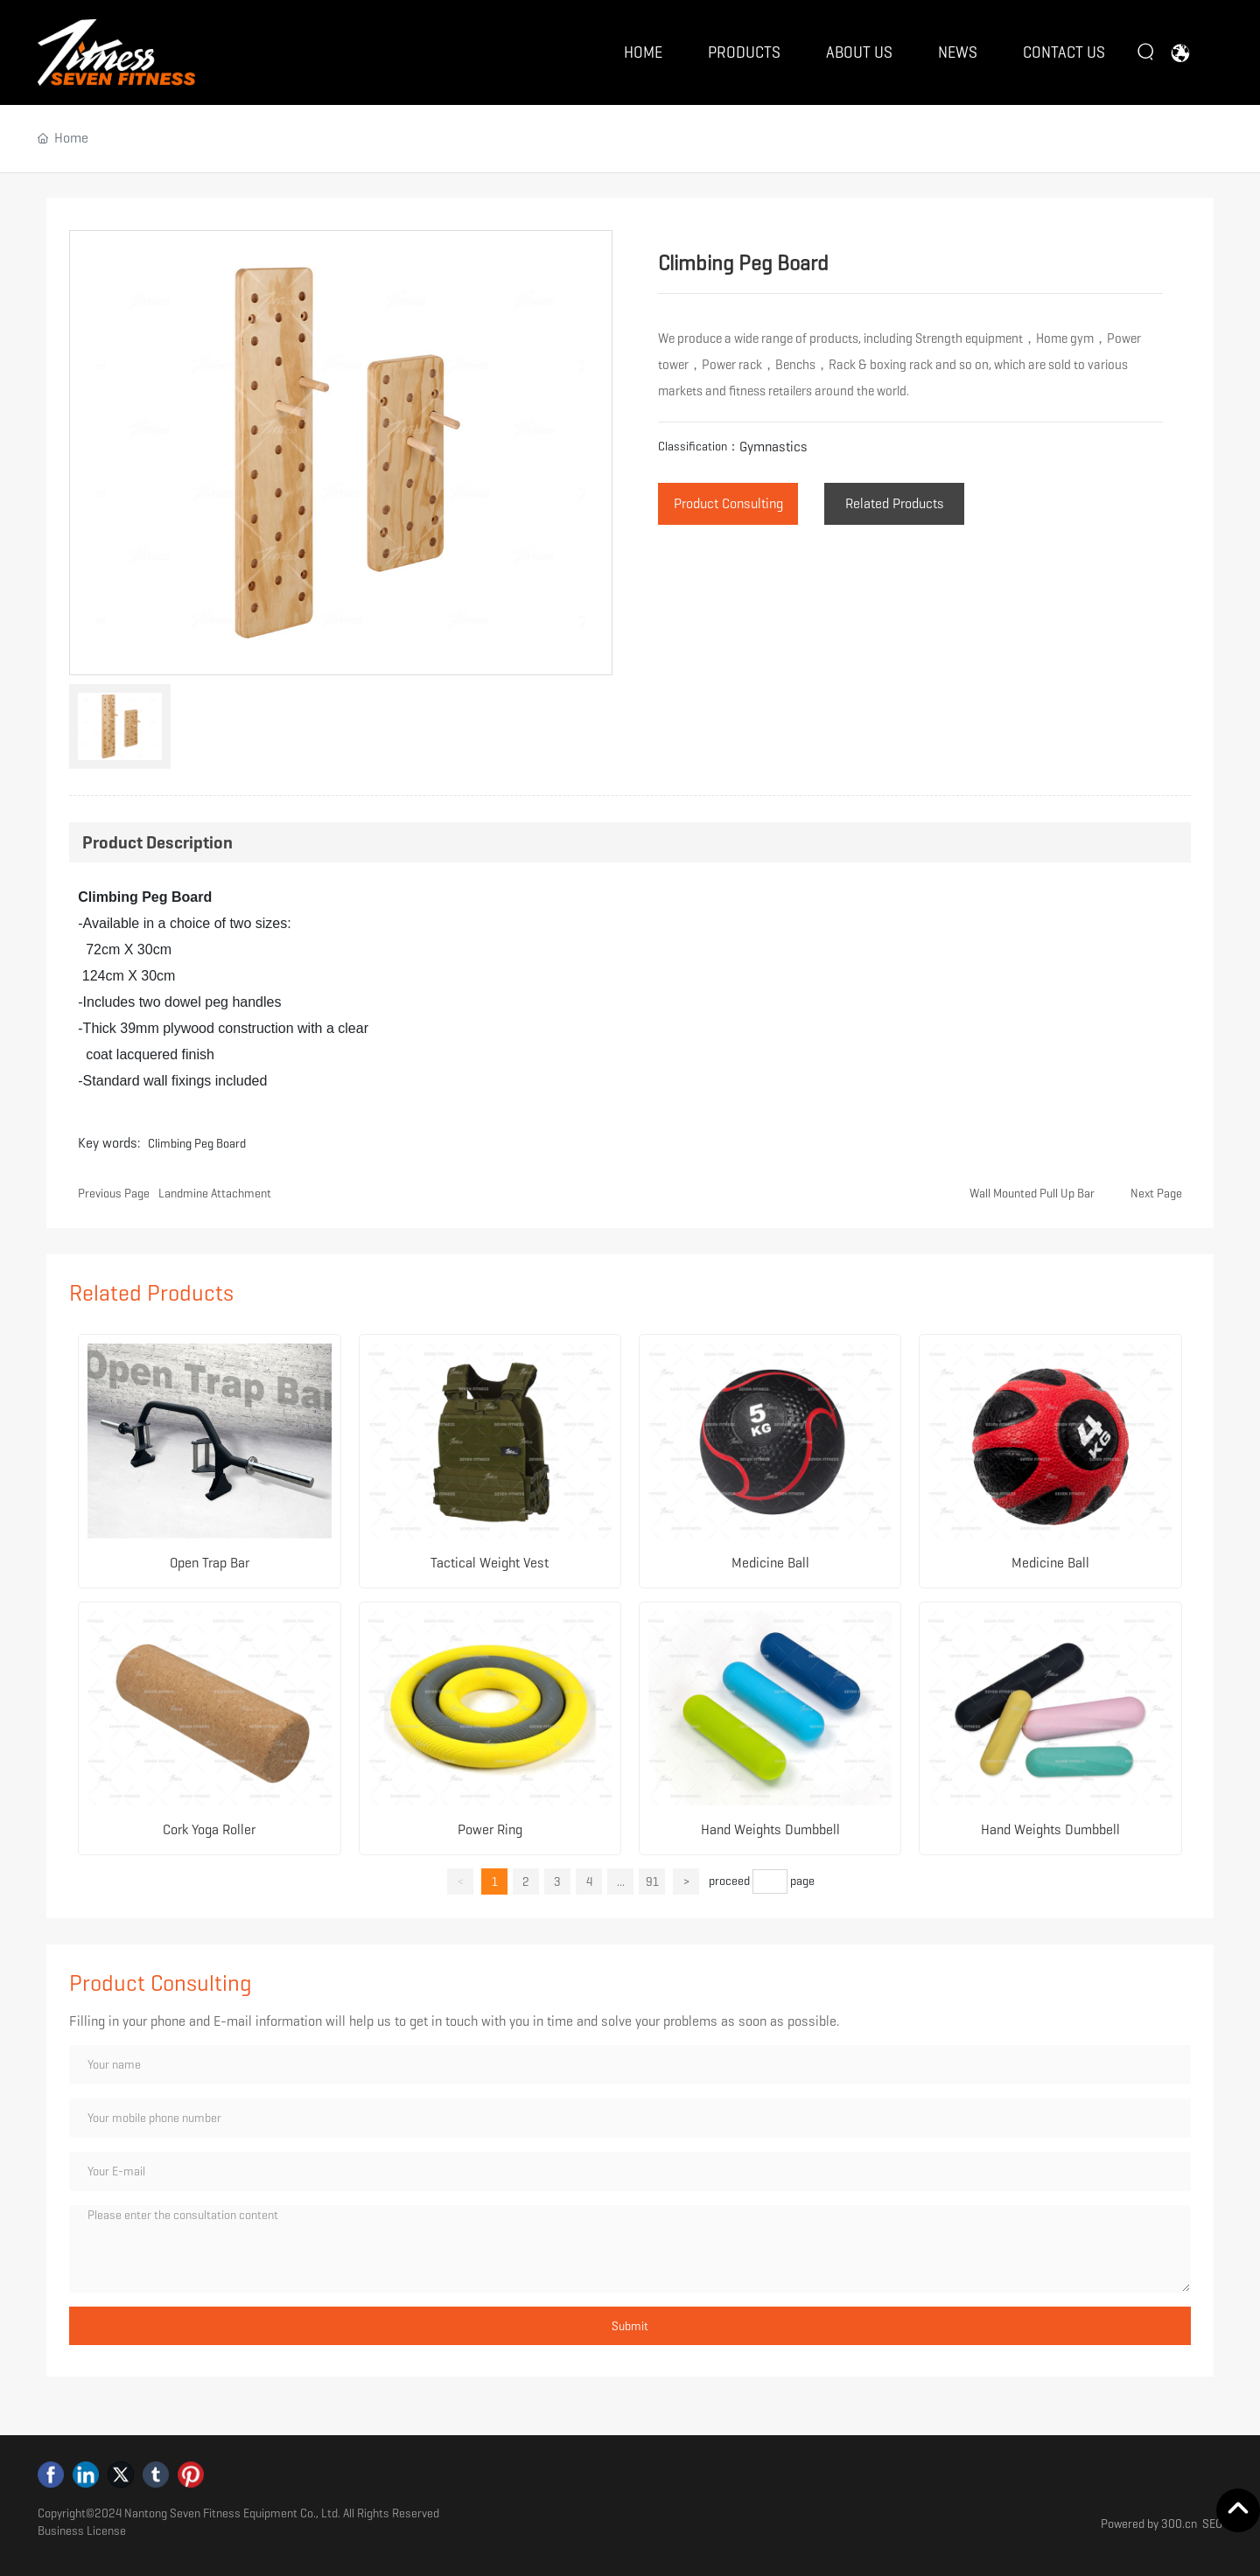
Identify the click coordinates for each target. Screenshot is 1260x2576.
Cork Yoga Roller (209, 1829)
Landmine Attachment (214, 1193)
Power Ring (490, 1829)
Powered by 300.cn (1149, 2523)
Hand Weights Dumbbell (770, 1829)
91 (652, 1881)
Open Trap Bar (209, 1562)
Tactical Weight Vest (489, 1562)
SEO (1212, 2523)
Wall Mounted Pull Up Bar (1032, 1193)
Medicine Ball (770, 1562)
